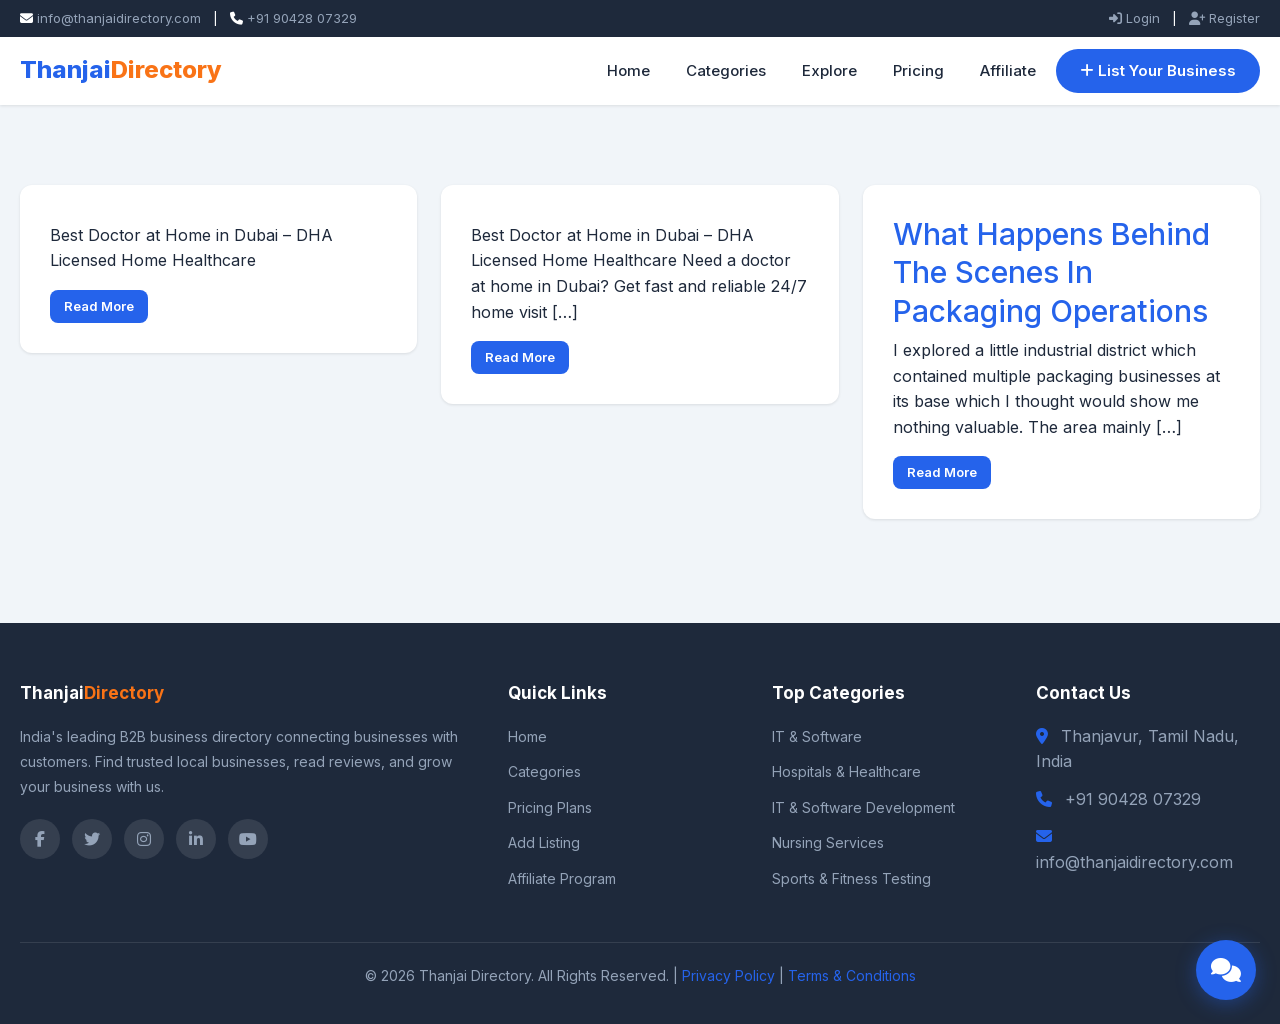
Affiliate (1008, 70)
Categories (726, 70)
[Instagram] (144, 839)
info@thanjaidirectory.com (119, 18)
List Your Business (1158, 70)
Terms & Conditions (852, 975)
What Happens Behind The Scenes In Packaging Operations (1060, 272)
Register (1224, 18)
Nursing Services (828, 842)
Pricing (918, 70)
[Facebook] (40, 839)
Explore (829, 70)
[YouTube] (248, 839)
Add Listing (544, 842)
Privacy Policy (728, 975)
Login (1134, 18)
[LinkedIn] (196, 839)
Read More (99, 306)
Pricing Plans (550, 807)
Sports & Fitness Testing (851, 878)
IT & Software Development (863, 807)
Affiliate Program (562, 878)
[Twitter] (92, 839)
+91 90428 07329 (302, 18)
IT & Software (817, 736)
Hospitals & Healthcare (846, 771)
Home (628, 70)
